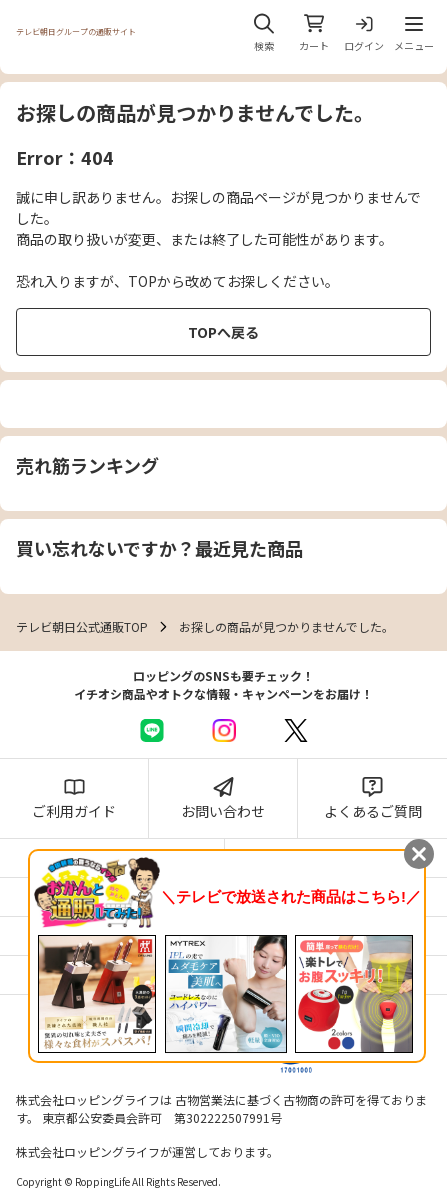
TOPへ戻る (223, 332)
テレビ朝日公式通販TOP (82, 626)
